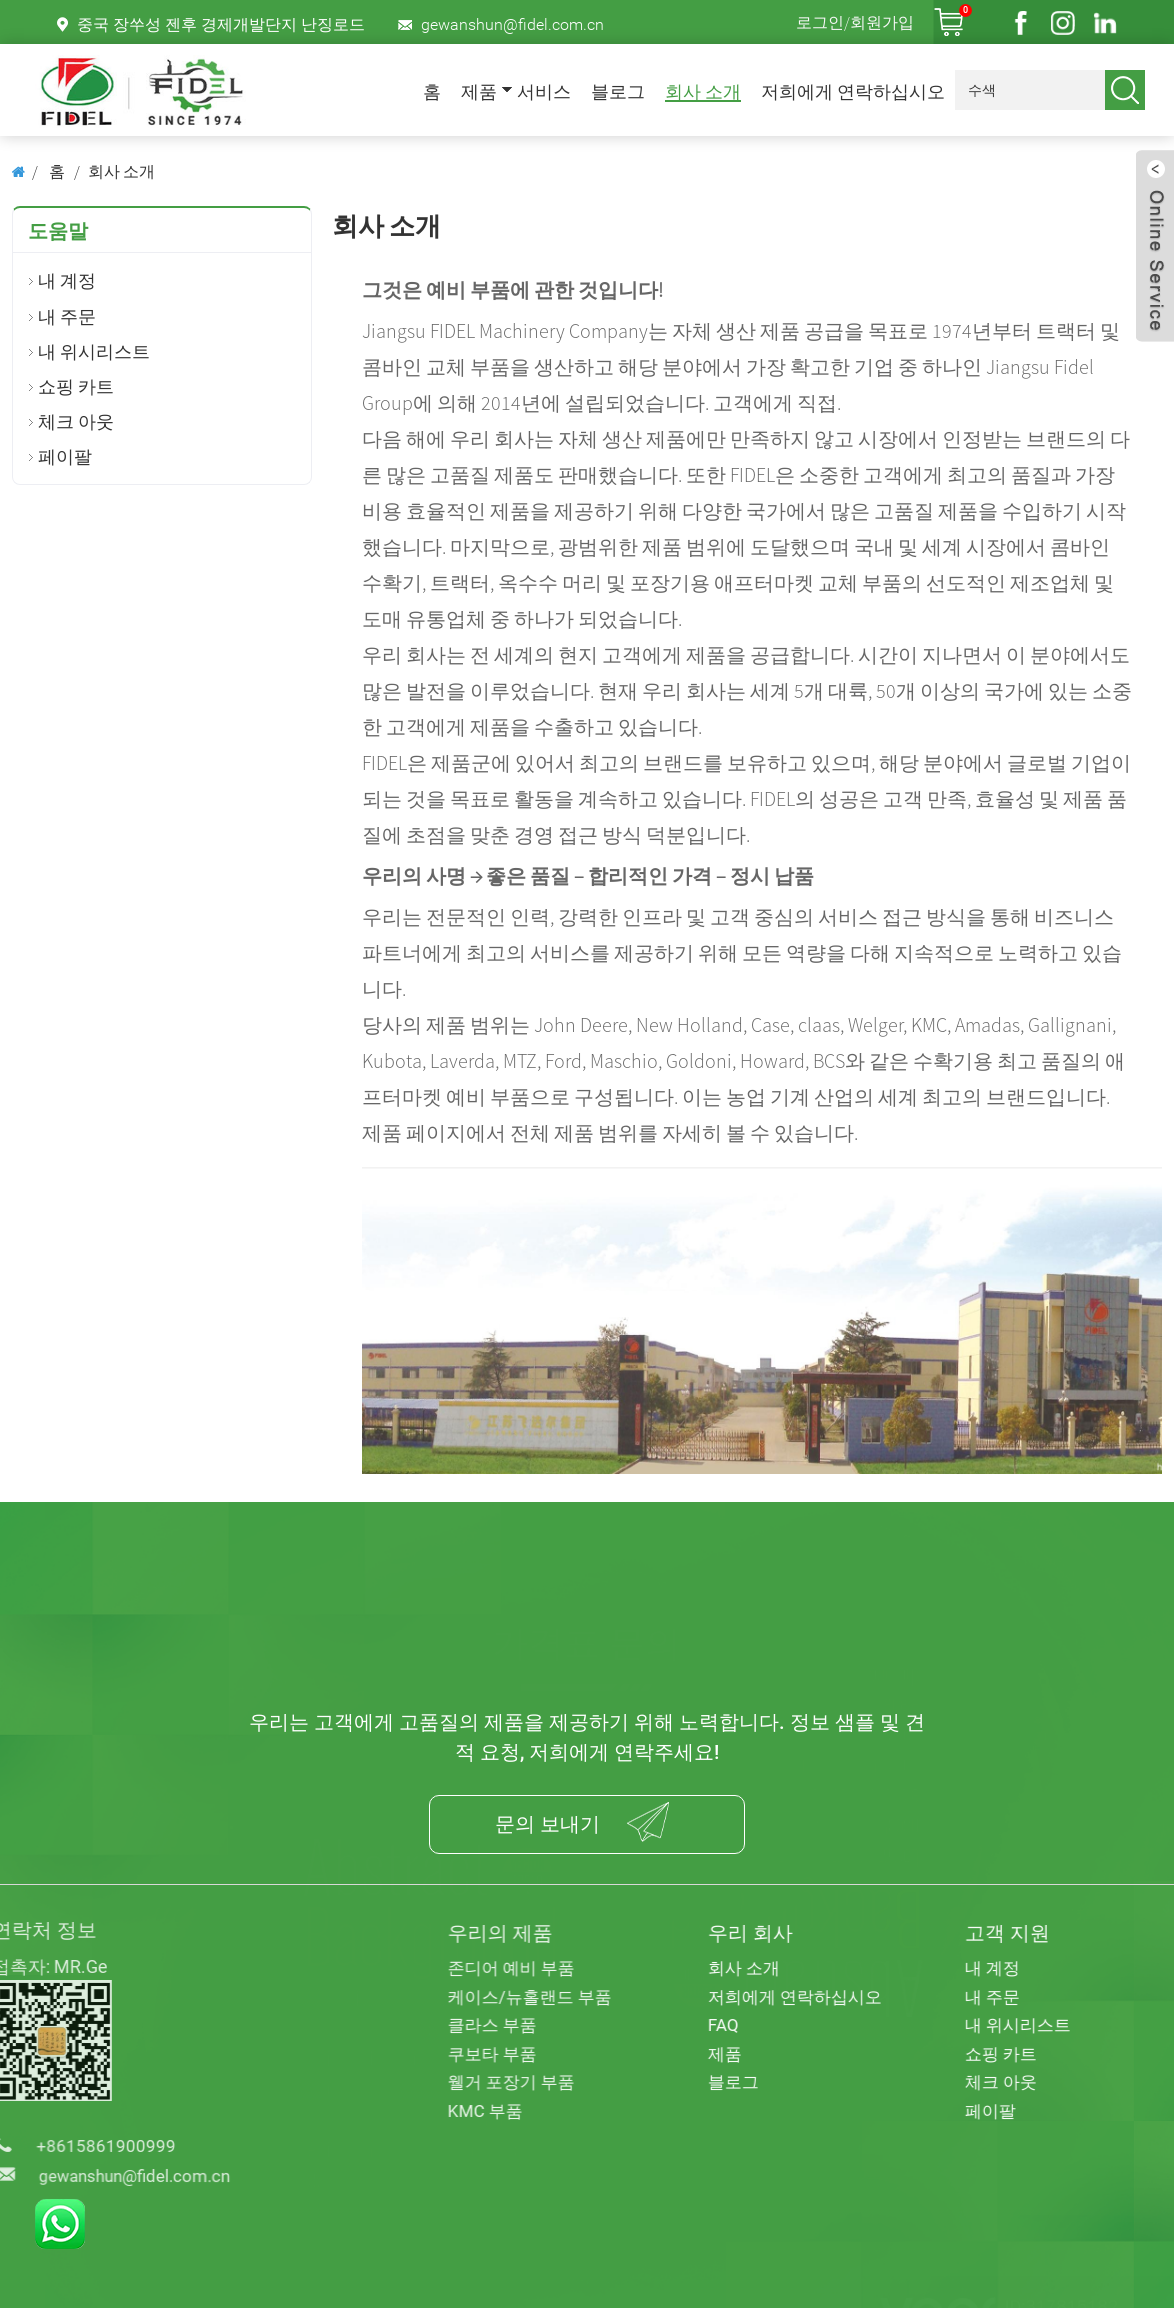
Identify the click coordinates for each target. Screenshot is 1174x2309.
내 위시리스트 (94, 351)
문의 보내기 (545, 1825)
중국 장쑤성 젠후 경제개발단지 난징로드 (221, 24)
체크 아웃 (76, 421)
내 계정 (67, 280)
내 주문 (67, 316)
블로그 (618, 92)
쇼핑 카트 (76, 386)
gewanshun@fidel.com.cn (512, 24)
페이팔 (65, 456)
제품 (479, 92)
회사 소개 (703, 92)
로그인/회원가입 (855, 22)
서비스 (544, 92)
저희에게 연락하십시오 (853, 92)
